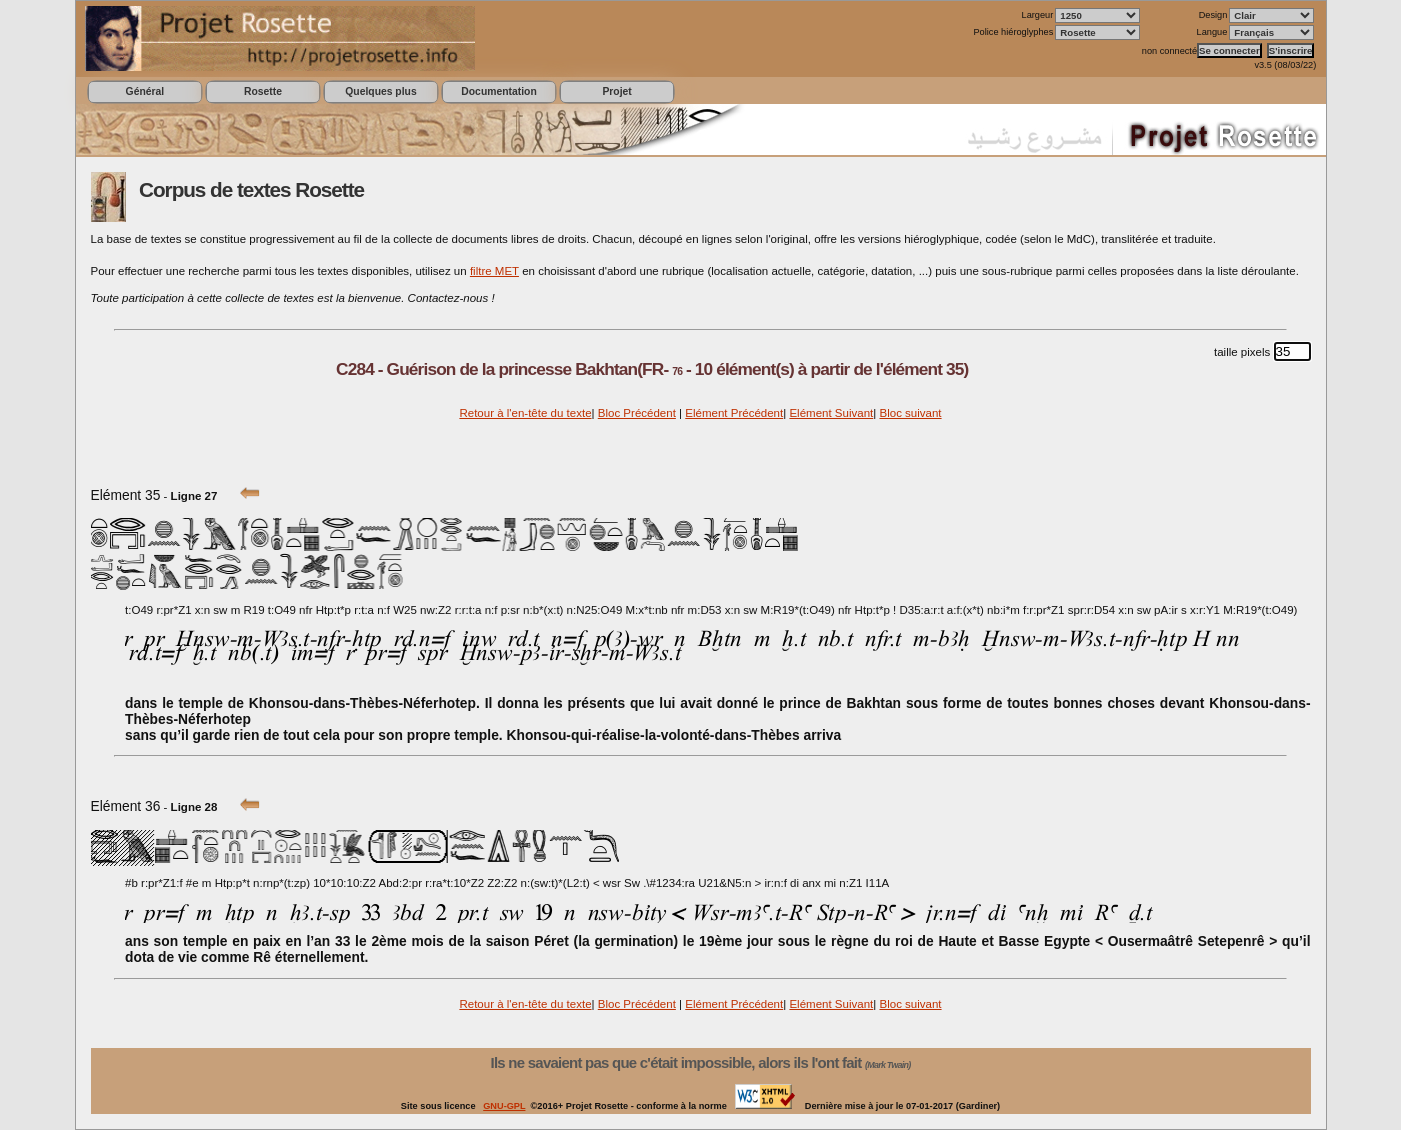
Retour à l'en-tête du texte (525, 413)
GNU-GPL (504, 1106)
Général (145, 91)
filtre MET (494, 271)
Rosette (263, 91)
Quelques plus (380, 91)
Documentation (498, 91)
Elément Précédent (734, 413)
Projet (616, 91)
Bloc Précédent (637, 413)
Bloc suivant (910, 413)
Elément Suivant (831, 413)
